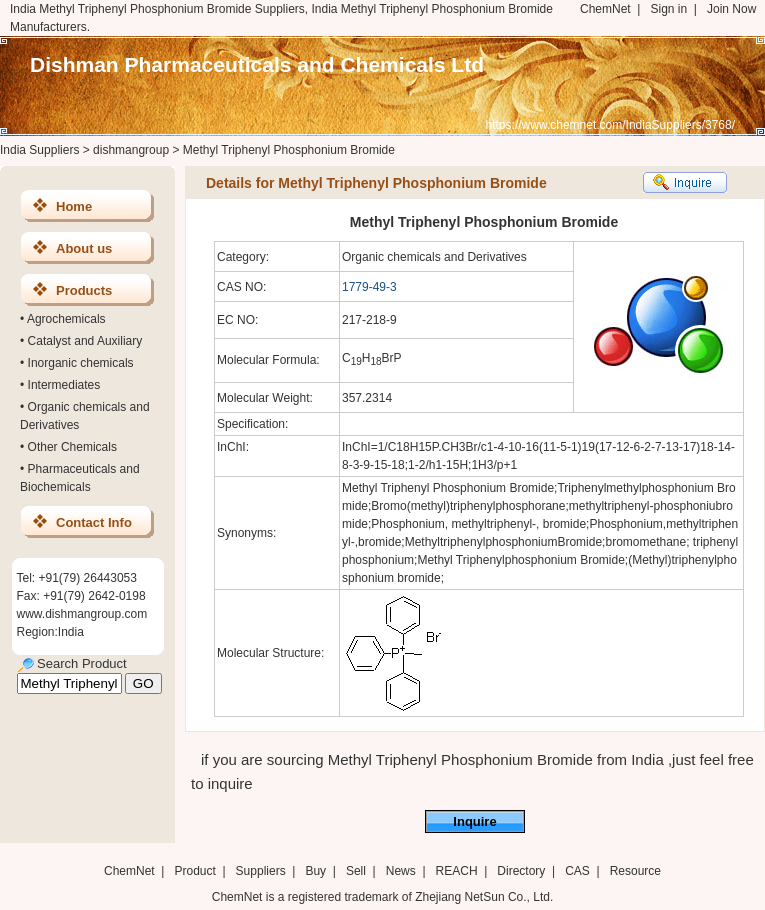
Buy (315, 871)
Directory (521, 871)
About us (84, 248)
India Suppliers (39, 150)
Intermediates (64, 385)
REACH (457, 871)
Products (84, 290)
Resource (635, 871)
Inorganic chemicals (81, 363)
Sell (356, 871)
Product (196, 871)
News (401, 871)
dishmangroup (131, 150)
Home (74, 206)
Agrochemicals (66, 319)
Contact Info (94, 522)
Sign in (668, 9)
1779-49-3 (369, 287)
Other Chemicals (72, 447)
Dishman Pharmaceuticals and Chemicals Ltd (257, 64)
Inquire (474, 821)
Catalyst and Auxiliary (85, 341)
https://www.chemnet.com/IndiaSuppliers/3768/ (610, 125)
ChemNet (605, 9)
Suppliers (261, 871)
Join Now (731, 9)
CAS (577, 871)
